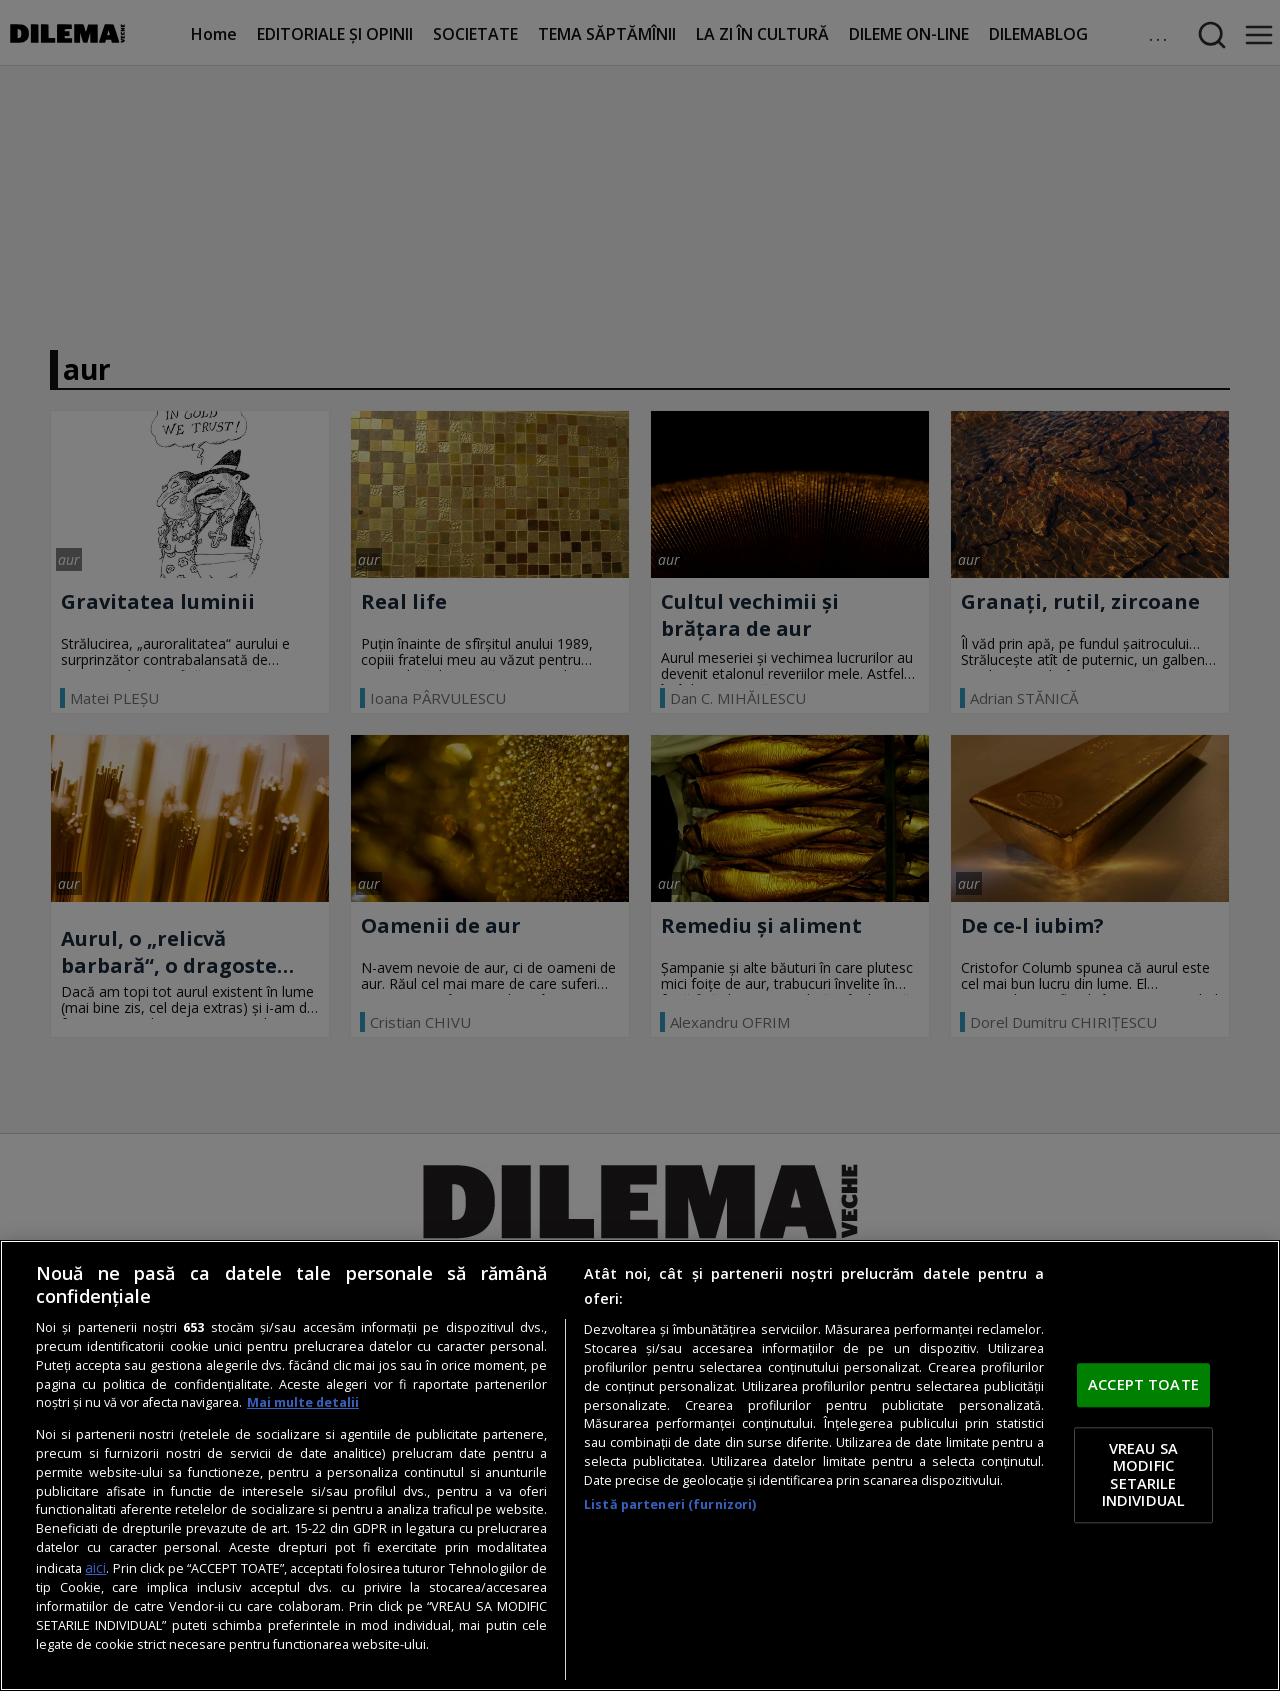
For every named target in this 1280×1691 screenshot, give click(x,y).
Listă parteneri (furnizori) (670, 1504)
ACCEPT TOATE (1143, 1385)
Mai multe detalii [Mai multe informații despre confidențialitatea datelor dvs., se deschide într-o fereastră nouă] (303, 1402)
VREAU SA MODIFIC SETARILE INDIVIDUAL (1143, 1474)
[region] (640, 1465)
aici (95, 1567)
